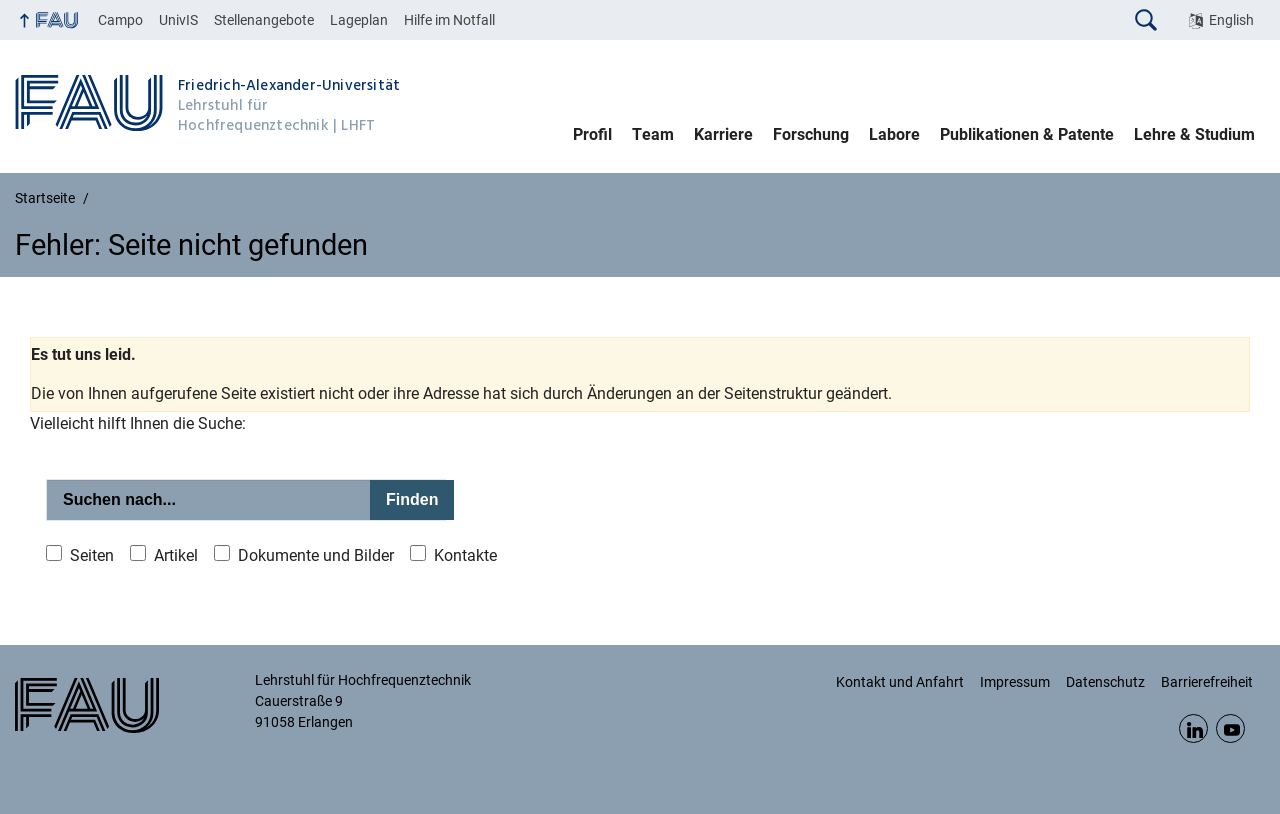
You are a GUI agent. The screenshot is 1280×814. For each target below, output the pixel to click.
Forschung (811, 134)
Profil (592, 134)
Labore (894, 134)
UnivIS (178, 20)
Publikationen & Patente (1027, 134)
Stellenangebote (264, 20)
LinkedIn (1193, 728)
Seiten (92, 555)
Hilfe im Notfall (449, 20)
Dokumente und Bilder (316, 555)
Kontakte (465, 555)
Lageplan (359, 20)
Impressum (1015, 682)
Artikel (176, 555)
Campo (120, 20)
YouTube (1230, 728)
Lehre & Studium (1194, 134)
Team (653, 134)
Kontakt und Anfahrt (900, 682)
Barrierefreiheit (1207, 682)
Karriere (723, 134)
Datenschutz (1105, 682)
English (1231, 20)
